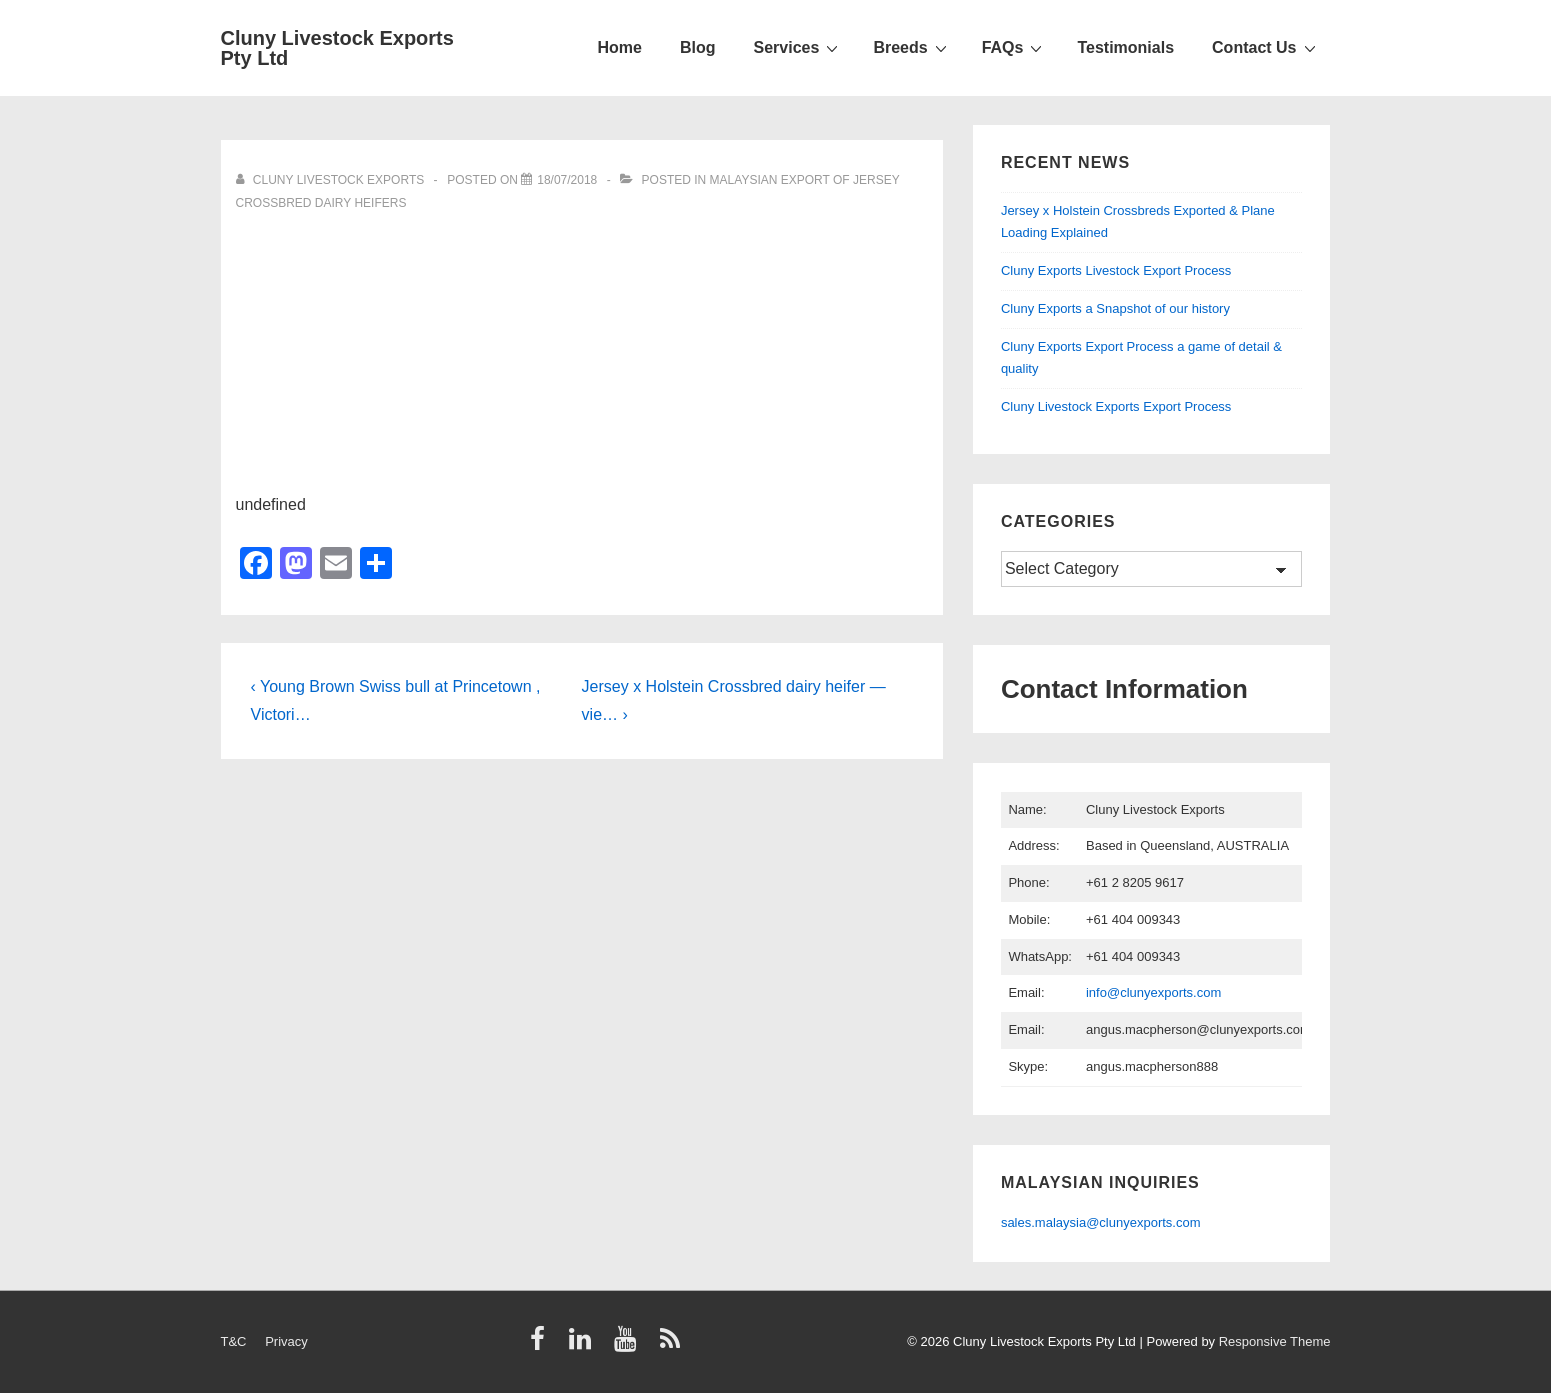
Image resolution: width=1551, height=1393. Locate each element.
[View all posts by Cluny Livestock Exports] (332, 180)
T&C (234, 1341)
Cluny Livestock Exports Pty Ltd (337, 48)
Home (620, 47)
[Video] (567, 180)
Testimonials (1125, 47)
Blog (698, 47)
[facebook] (542, 1345)
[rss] (672, 1345)
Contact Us (1266, 47)
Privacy (286, 1341)
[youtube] (629, 1345)
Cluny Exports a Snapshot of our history (1115, 308)
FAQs (1015, 47)
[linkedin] (584, 1345)
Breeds (912, 47)
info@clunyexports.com (1153, 992)
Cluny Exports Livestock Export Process (1116, 270)
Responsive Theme (1275, 1341)
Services (799, 47)
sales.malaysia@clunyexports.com (1101, 1222)
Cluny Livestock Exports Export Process (1116, 406)
